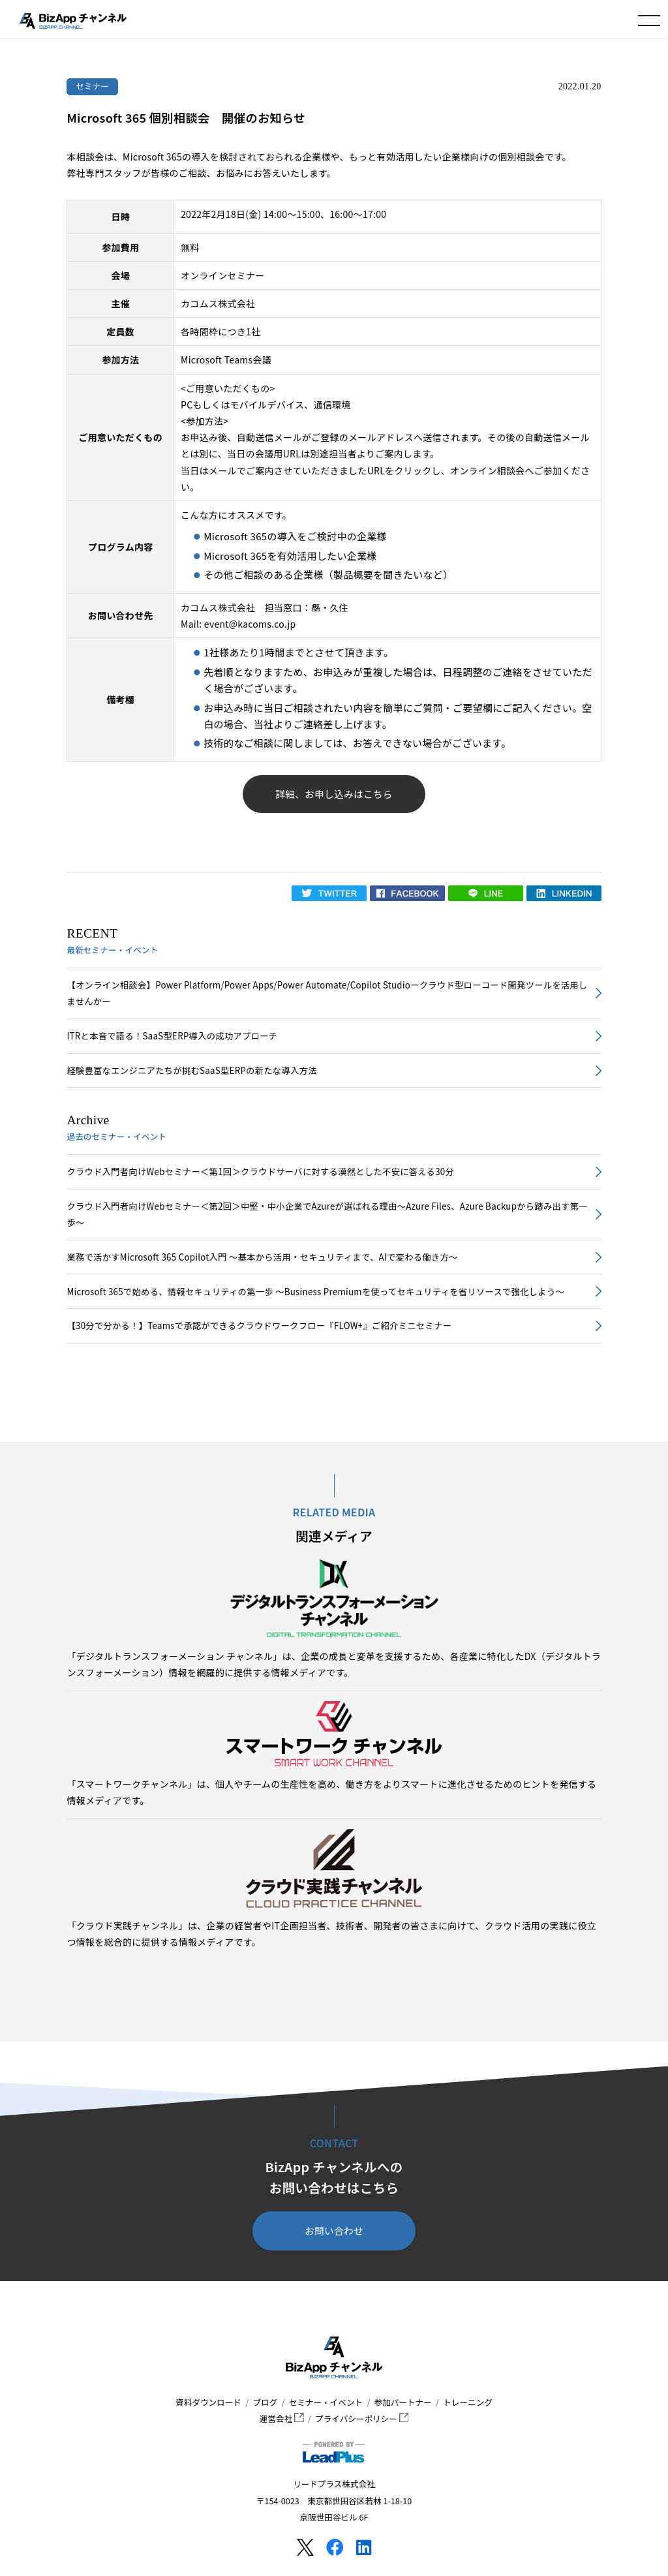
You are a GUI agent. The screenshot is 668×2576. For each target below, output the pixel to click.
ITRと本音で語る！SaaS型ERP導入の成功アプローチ (172, 1036)
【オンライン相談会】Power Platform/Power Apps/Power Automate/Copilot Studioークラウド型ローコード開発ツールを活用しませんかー (327, 993)
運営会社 (282, 2418)
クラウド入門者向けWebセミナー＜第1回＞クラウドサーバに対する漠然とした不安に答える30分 (260, 1171)
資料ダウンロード (208, 2402)
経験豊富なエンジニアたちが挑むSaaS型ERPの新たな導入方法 (191, 1070)
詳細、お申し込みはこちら (334, 794)
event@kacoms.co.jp (250, 623)
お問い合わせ (334, 2230)
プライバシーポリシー (361, 2418)
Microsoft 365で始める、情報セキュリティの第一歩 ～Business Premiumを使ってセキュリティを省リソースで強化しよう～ (315, 1291)
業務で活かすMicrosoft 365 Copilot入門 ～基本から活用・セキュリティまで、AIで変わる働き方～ (262, 1257)
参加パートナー (403, 2402)
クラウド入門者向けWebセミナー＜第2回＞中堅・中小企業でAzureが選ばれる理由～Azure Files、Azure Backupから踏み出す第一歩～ (327, 1214)
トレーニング (468, 2402)
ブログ (264, 2402)
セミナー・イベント (326, 2402)
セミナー (93, 86)
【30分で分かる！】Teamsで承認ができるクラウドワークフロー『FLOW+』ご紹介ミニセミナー (259, 1325)
